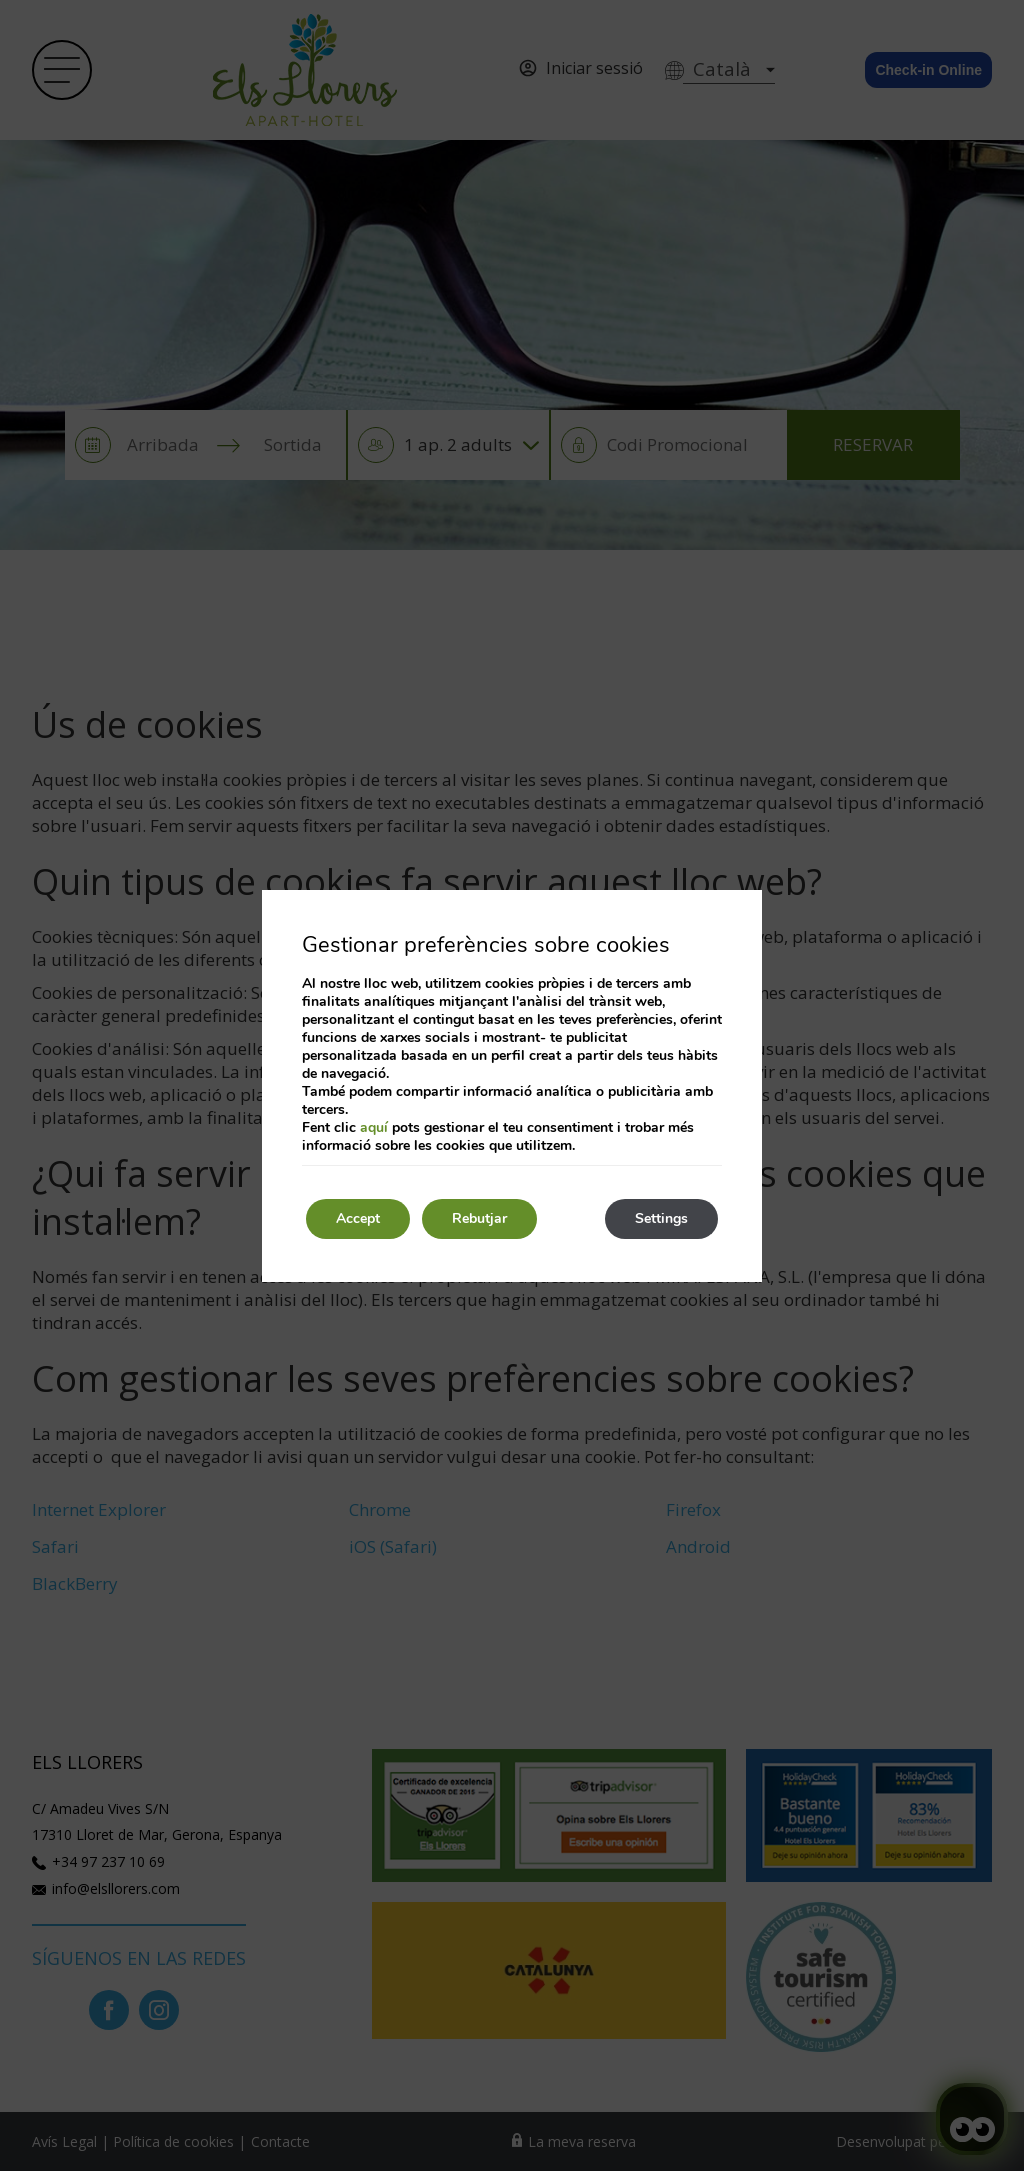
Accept (358, 1218)
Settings (661, 1218)
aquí (374, 1127)
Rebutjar (479, 1218)
